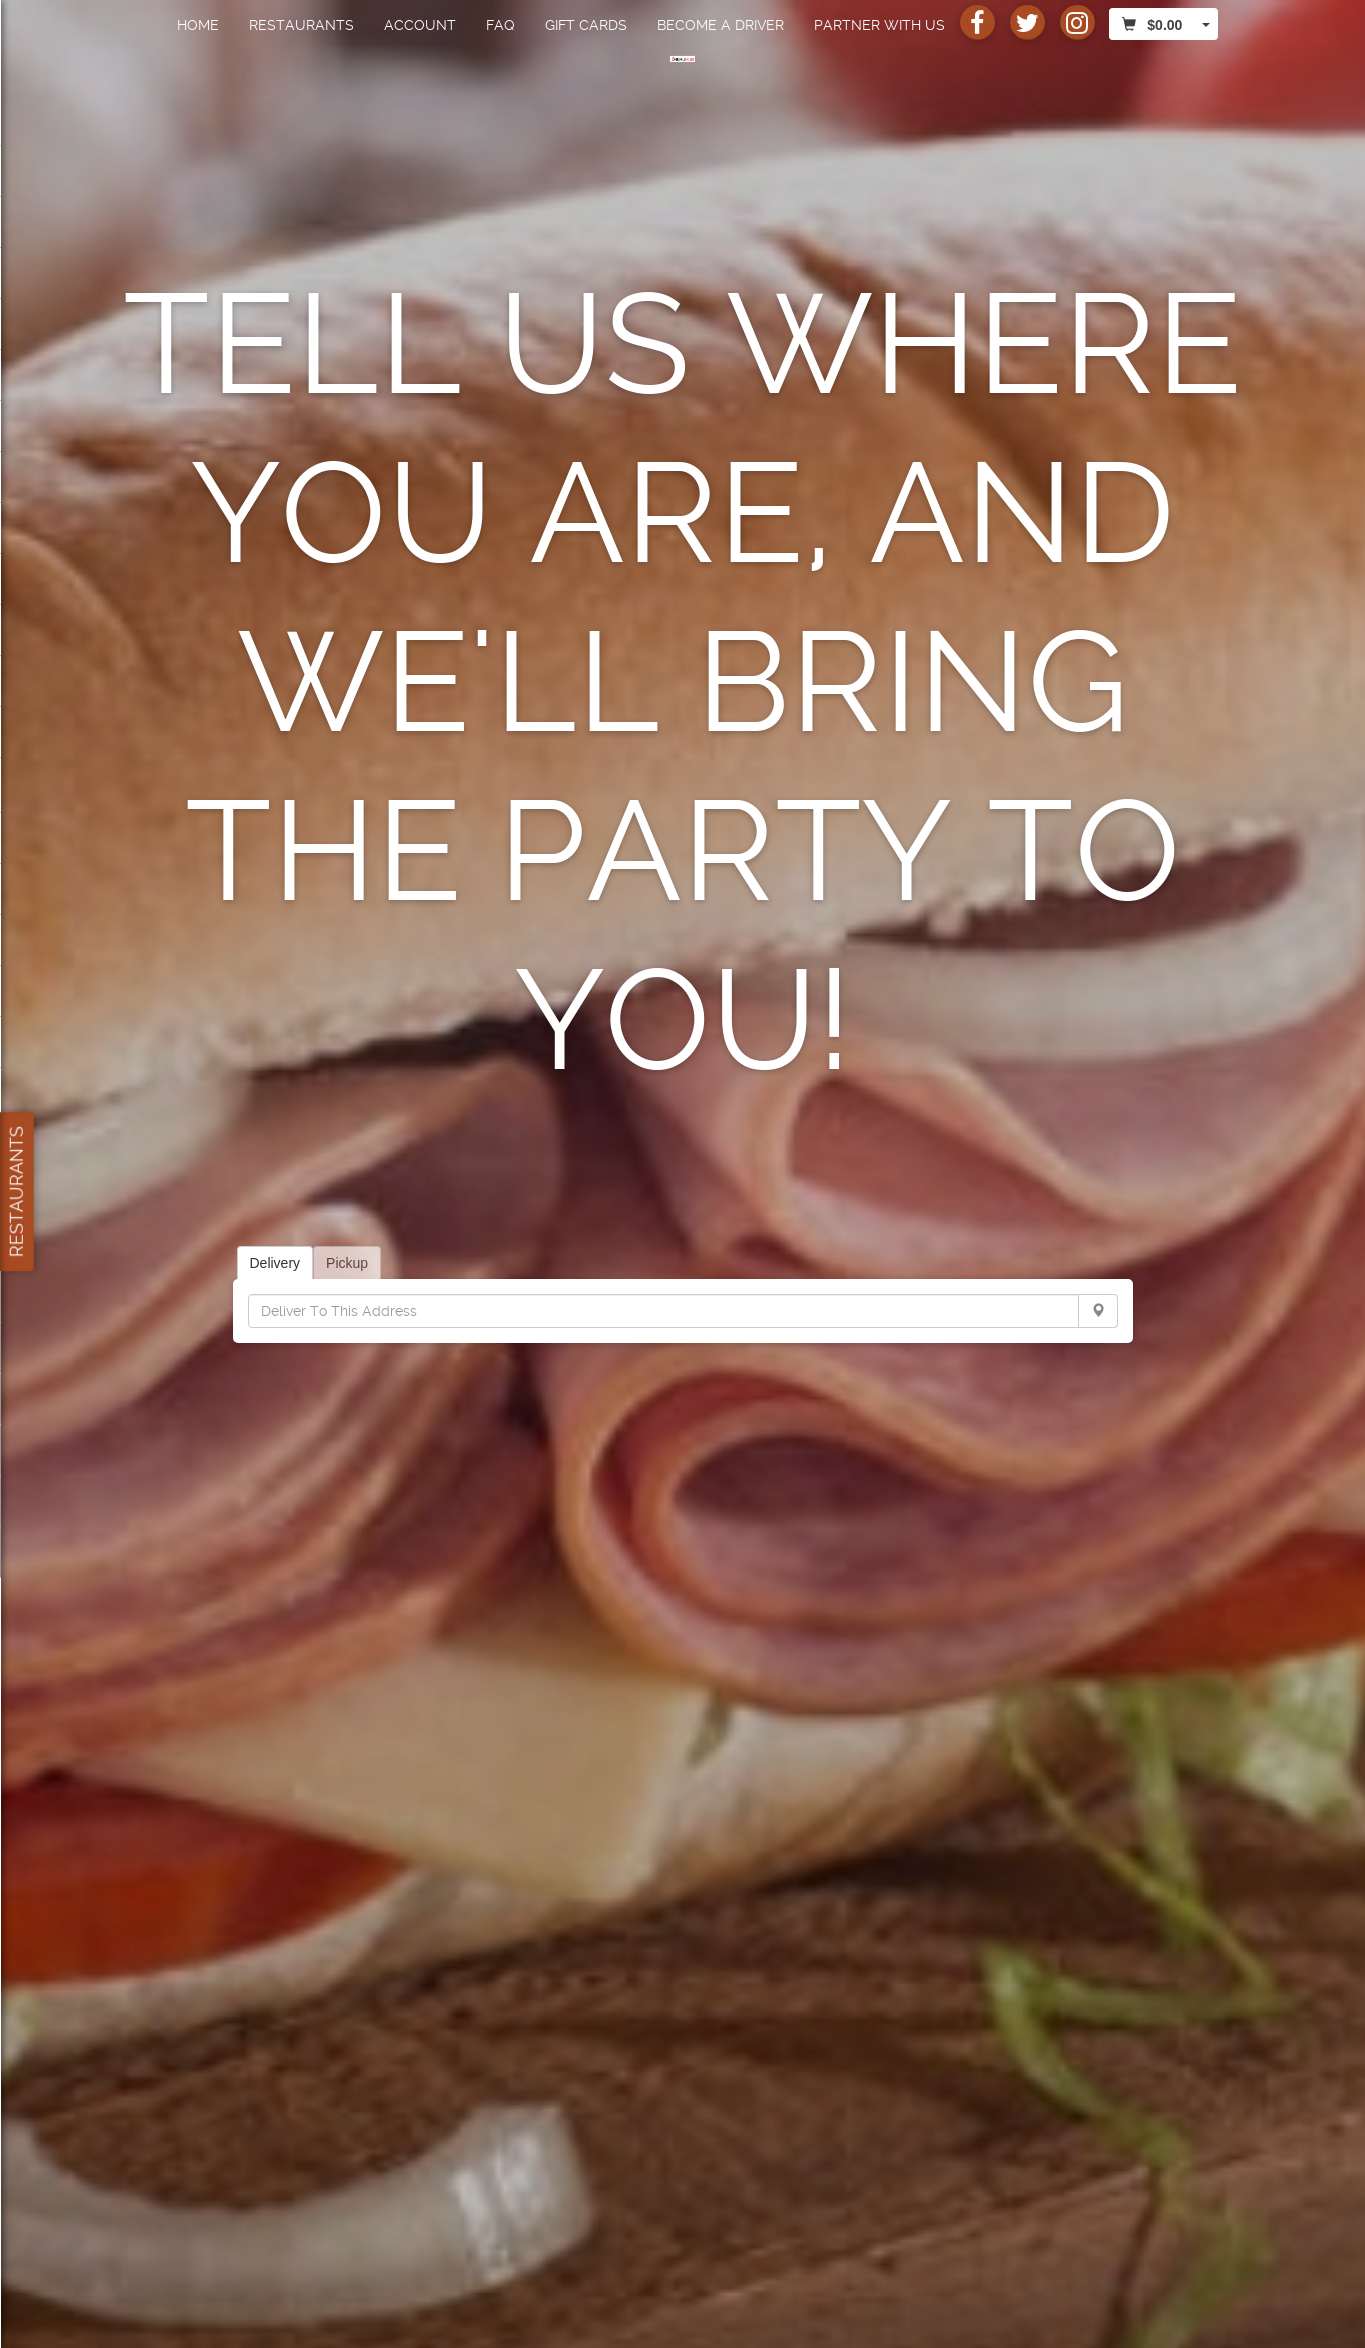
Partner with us (879, 25)
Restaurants (301, 25)
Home (198, 25)
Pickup (347, 1263)
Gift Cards (586, 25)
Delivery (275, 1263)
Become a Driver (720, 25)
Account (420, 25)
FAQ (500, 25)
